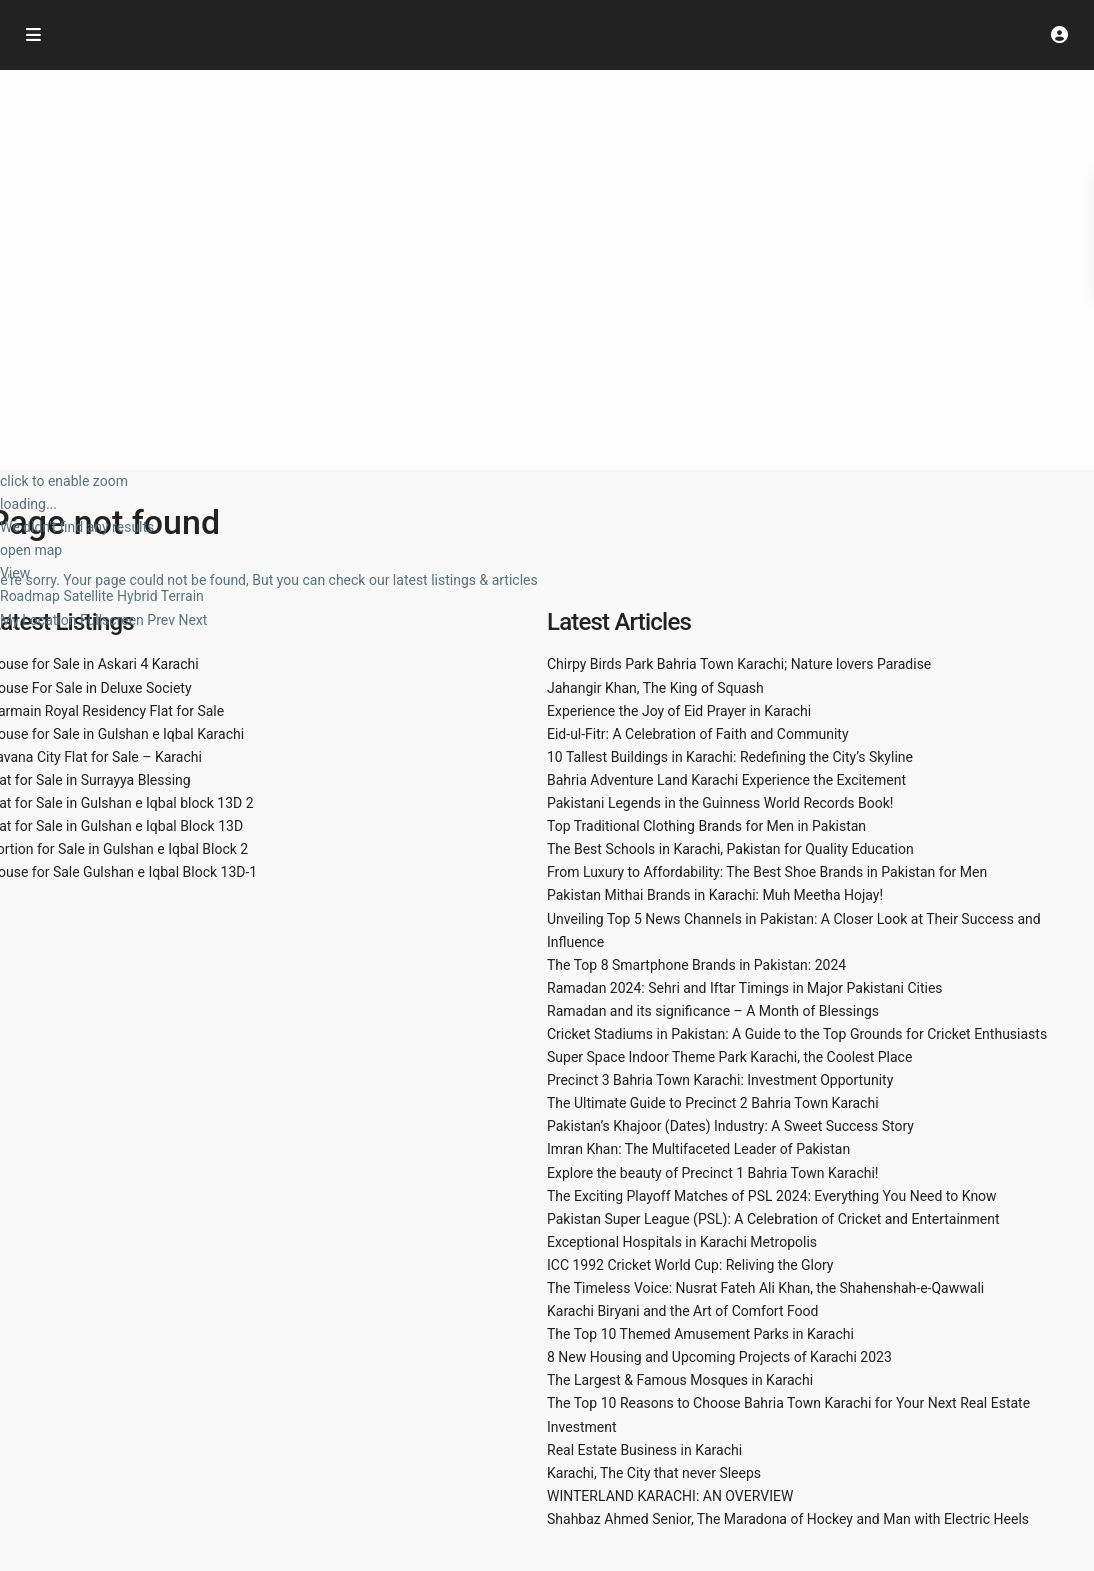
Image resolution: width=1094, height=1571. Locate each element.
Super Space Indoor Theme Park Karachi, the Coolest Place (729, 1057)
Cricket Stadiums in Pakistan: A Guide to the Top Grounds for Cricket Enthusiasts (797, 1034)
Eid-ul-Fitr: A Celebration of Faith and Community (698, 734)
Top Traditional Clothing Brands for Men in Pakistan (706, 826)
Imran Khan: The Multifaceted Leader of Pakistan (698, 1149)
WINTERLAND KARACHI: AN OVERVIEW (670, 1496)
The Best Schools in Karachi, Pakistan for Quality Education (730, 849)
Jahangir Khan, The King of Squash (655, 688)
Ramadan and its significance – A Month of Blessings (713, 1011)
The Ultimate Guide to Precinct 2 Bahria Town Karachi (713, 1103)
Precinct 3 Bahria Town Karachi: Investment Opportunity (720, 1080)
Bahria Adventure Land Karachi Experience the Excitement (726, 780)
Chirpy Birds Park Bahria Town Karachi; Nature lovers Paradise (739, 664)
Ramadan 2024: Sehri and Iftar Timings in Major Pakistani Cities (745, 988)
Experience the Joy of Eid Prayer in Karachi (679, 711)
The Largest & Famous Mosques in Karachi (680, 1380)
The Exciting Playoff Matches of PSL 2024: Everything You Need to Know (772, 1196)
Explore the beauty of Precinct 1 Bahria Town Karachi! (712, 1173)
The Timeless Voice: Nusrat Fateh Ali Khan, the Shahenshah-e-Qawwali (765, 1288)
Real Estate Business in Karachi (644, 1450)
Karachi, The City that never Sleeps (654, 1473)
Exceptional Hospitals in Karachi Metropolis (682, 1242)
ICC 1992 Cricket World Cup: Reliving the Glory (690, 1265)
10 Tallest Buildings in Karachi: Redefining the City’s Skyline (730, 757)
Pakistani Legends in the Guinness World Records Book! (720, 803)
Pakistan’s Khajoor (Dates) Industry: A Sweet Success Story (730, 1126)
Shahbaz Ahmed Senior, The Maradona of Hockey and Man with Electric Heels (788, 1519)
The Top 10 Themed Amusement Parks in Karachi (700, 1334)
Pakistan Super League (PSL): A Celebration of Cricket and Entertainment (773, 1219)
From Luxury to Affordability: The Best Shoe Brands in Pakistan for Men (767, 872)
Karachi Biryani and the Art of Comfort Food (682, 1311)
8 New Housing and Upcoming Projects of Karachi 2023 (719, 1357)
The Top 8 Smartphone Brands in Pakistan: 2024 (696, 965)
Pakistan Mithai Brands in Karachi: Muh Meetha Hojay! (715, 895)
